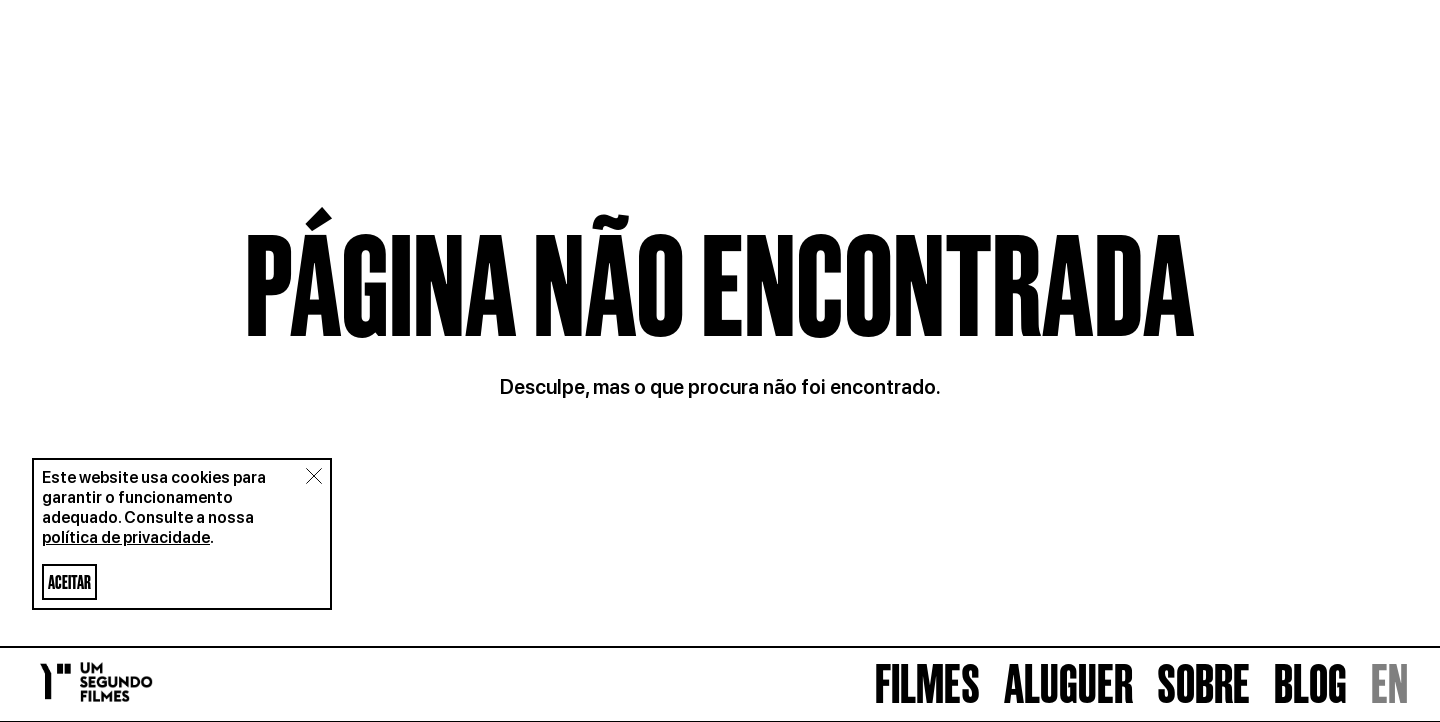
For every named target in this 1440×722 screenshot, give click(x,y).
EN (1389, 684)
